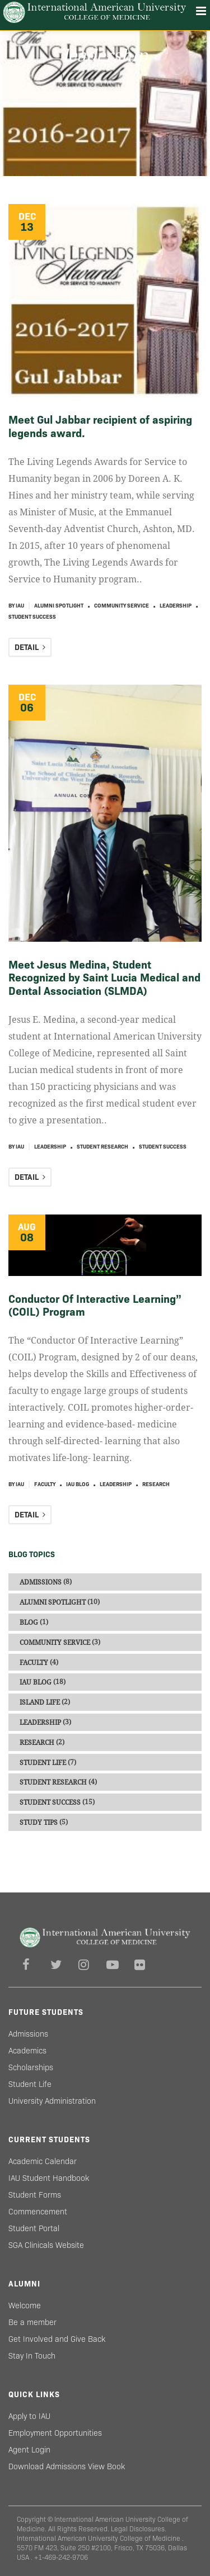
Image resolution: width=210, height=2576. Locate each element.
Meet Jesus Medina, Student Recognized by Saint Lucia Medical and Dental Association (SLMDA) (104, 978)
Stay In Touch (31, 2356)
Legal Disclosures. (138, 2529)
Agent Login (29, 2450)
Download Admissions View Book (66, 2466)
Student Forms (34, 2195)
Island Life (40, 1702)
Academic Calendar (42, 2161)
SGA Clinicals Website (46, 2245)
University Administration (52, 2101)
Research (156, 1484)
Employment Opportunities (55, 2433)
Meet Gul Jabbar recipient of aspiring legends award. (100, 426)
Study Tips (39, 1823)
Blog (29, 1622)
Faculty (44, 1484)
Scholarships (30, 2067)
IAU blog (77, 1484)
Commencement (37, 2212)
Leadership (176, 605)
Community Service (121, 605)
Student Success (32, 616)
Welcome (24, 2305)
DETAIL (30, 647)
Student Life (43, 1762)
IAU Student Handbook (48, 2178)
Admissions (41, 1582)
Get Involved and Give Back (56, 2339)
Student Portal (33, 2228)
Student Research (102, 1146)
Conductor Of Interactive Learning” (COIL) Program (94, 1305)
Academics (27, 2051)
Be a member (32, 2322)
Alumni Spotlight (58, 605)
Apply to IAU (29, 2416)
